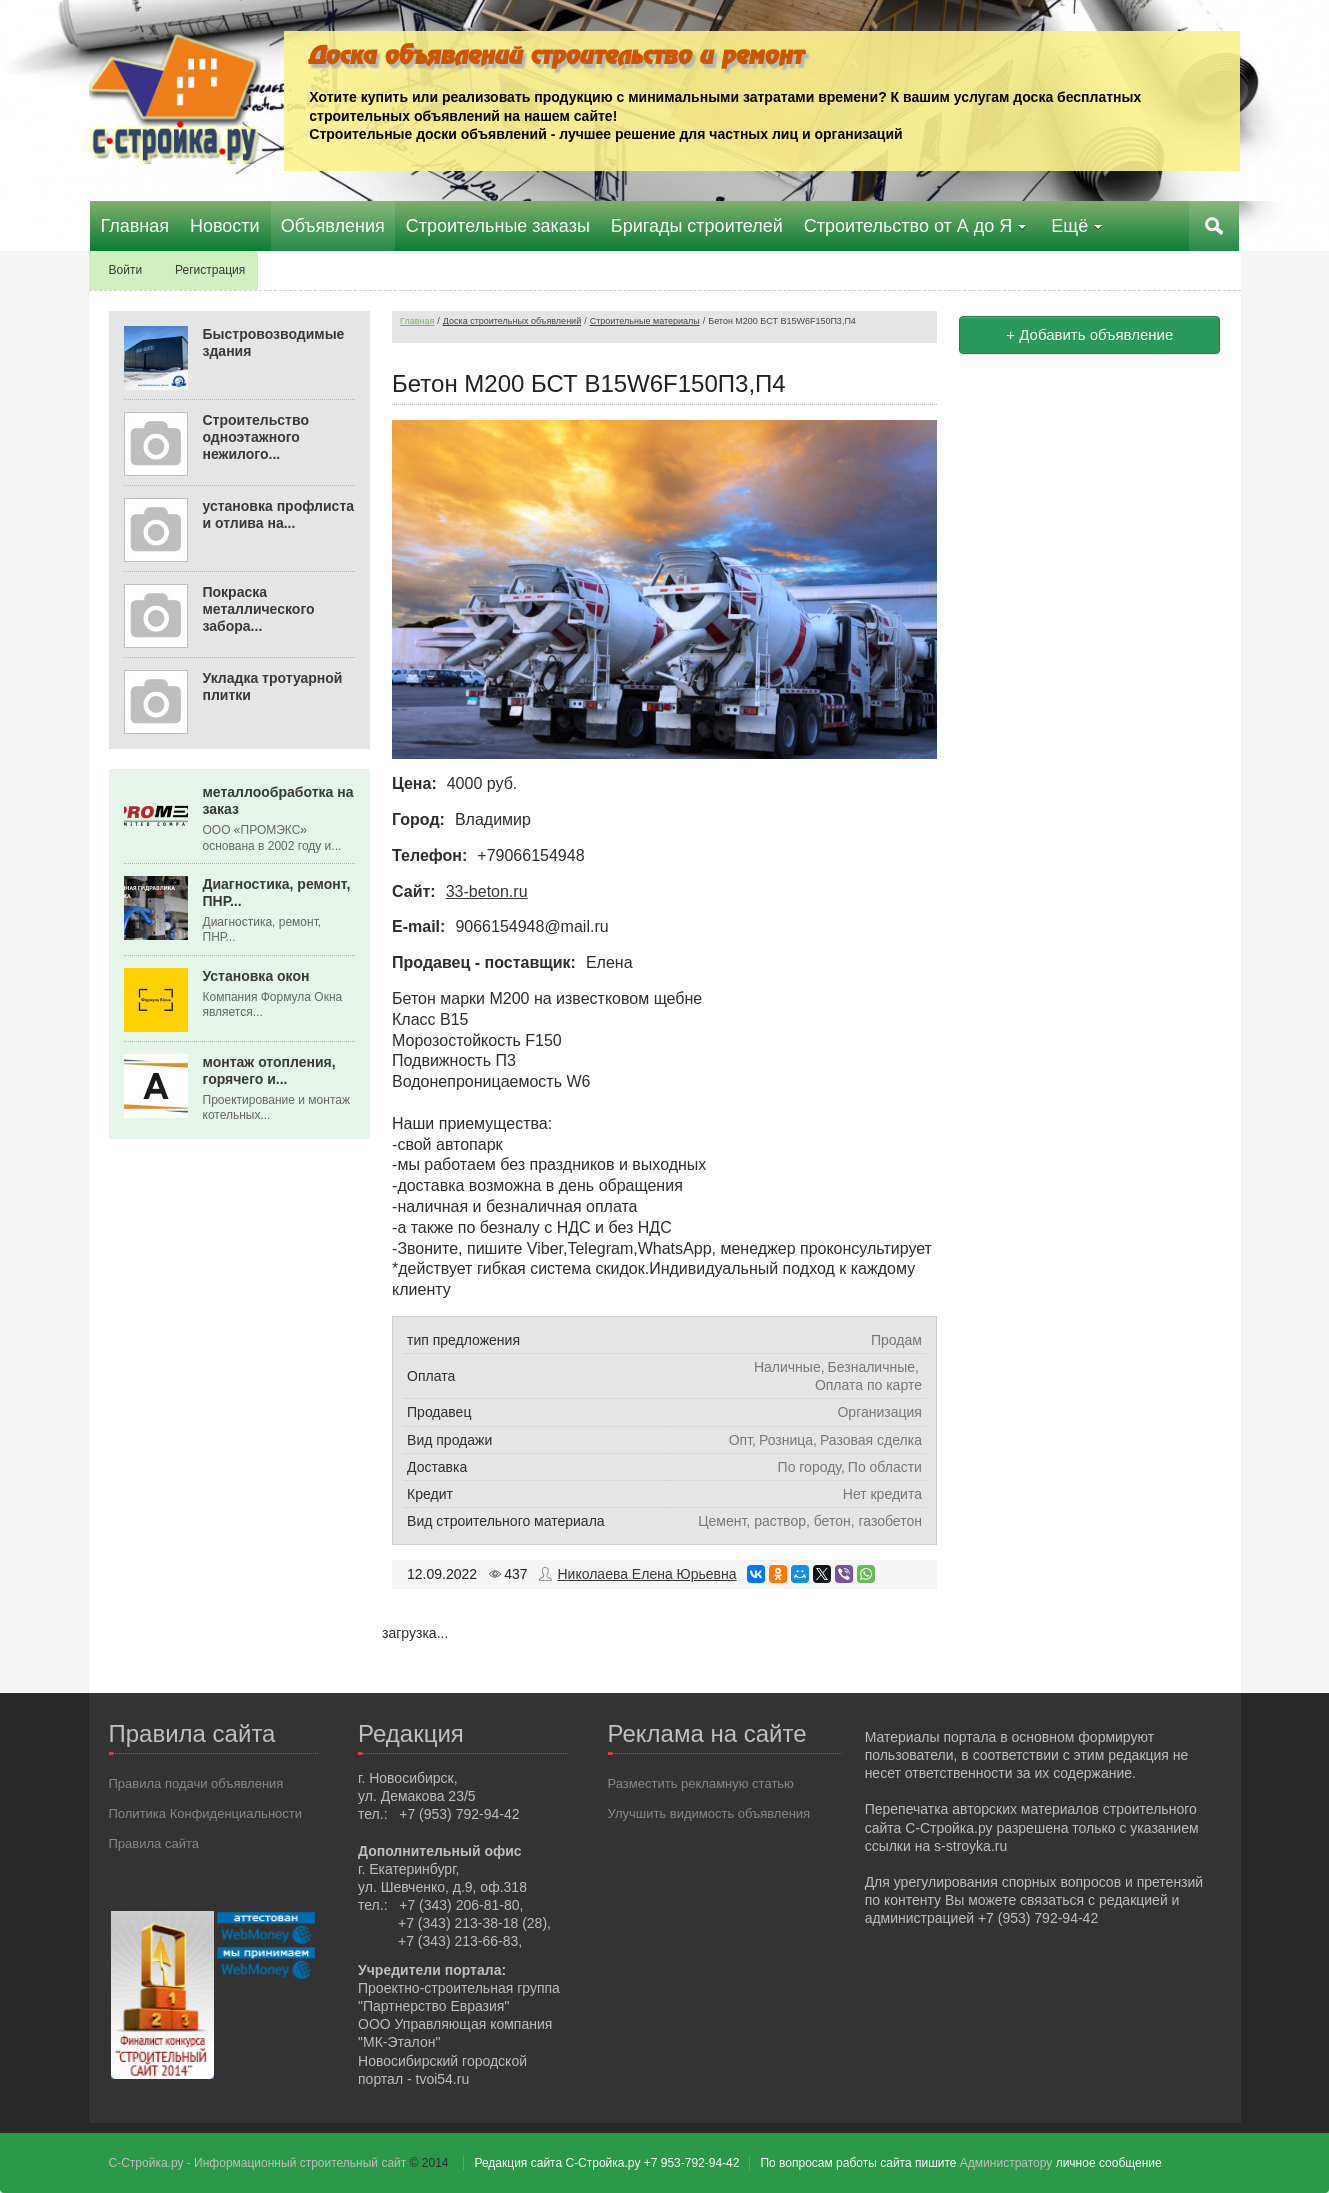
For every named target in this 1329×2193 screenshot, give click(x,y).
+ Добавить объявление (1089, 334)
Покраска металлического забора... (259, 609)
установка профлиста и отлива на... (279, 514)
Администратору (1006, 2163)
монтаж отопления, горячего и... (269, 1070)
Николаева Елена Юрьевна (646, 1574)
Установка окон (256, 976)
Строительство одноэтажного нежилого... (256, 437)
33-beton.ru (487, 890)
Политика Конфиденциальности (206, 1812)
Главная (417, 321)
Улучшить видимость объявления (709, 1812)
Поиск (1216, 226)
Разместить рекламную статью (701, 1782)
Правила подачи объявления (196, 1782)
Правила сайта (154, 1842)
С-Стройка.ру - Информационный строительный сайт (259, 2163)
